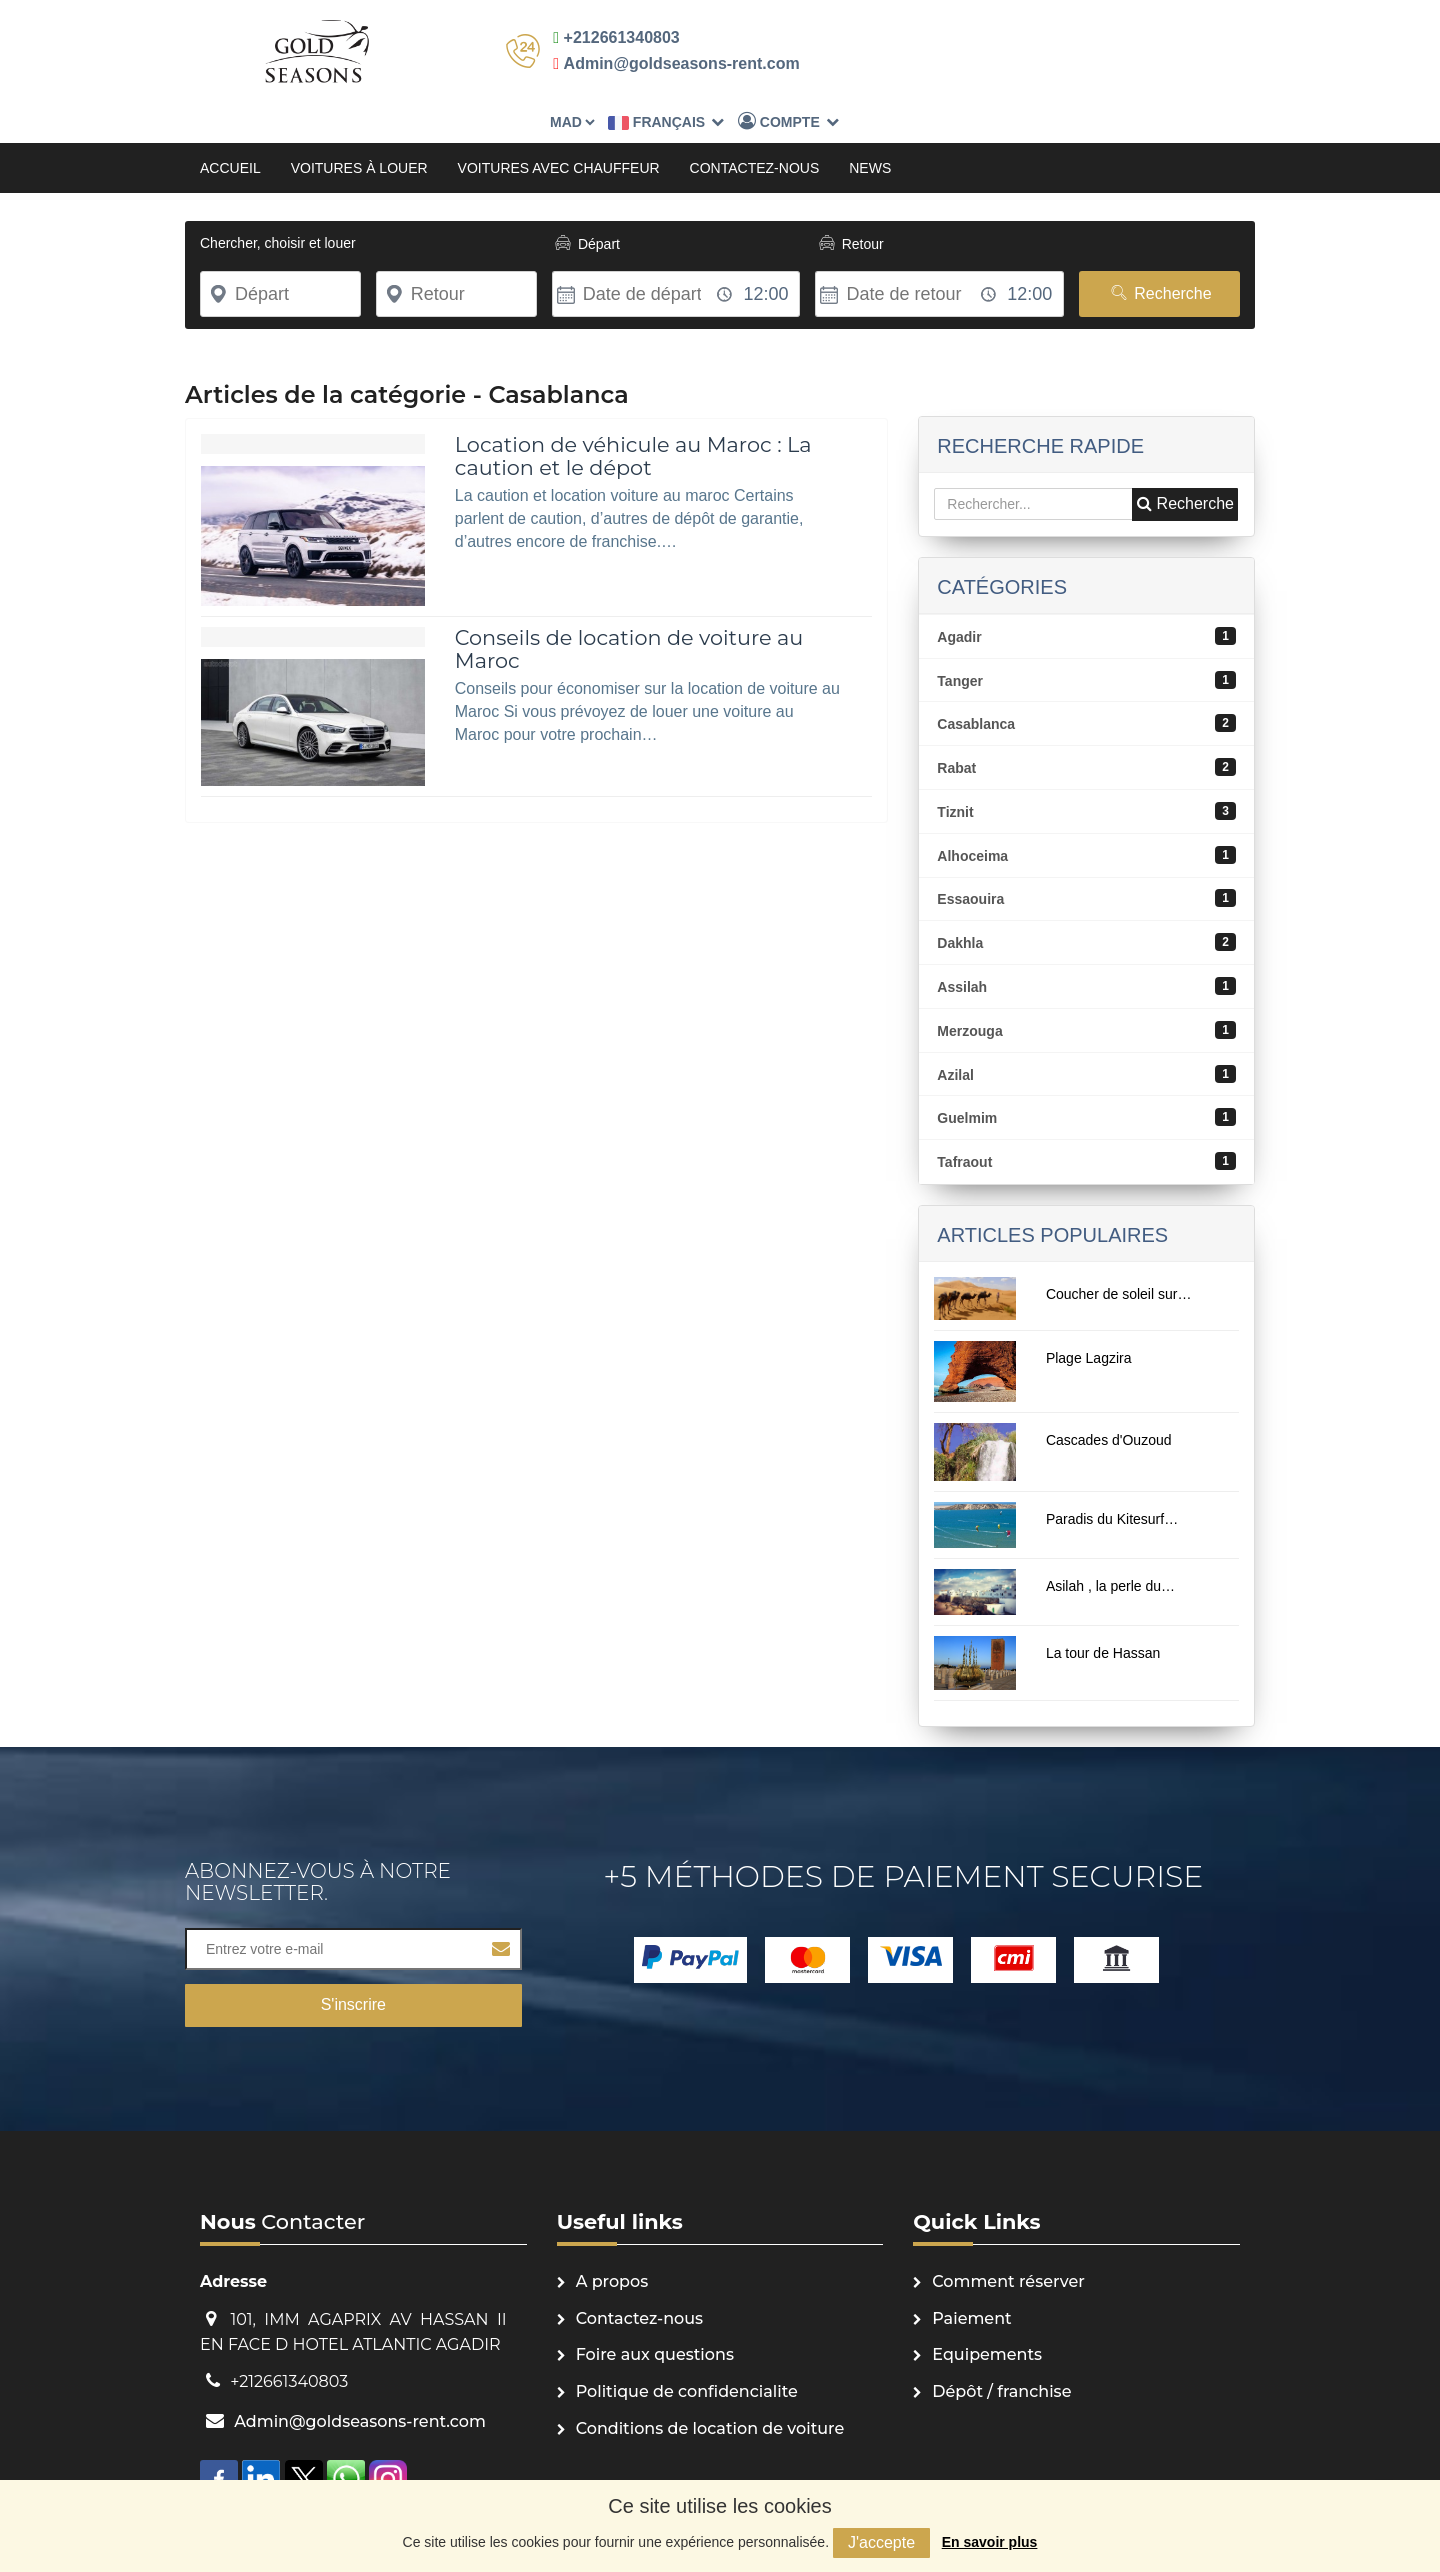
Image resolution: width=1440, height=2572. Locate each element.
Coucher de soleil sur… (1119, 1254)
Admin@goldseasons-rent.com (656, 63)
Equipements (987, 2314)
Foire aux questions (655, 2314)
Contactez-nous (755, 128)
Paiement (971, 2278)
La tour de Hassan (1103, 1613)
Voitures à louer (359, 128)
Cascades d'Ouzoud (1109, 1400)
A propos (612, 2241)
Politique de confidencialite (687, 2351)
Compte (1134, 44)
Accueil (230, 128)
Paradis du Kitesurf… (1112, 1479)
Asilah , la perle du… (1110, 1546)
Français (1012, 45)
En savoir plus (990, 2542)
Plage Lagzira (1089, 1318)
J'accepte (881, 2542)
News (870, 128)
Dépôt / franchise (1001, 2351)
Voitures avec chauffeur (559, 128)
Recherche (1159, 253)
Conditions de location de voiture (710, 2388)
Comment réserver (1008, 2241)
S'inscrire (353, 1964)
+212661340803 (596, 37)
